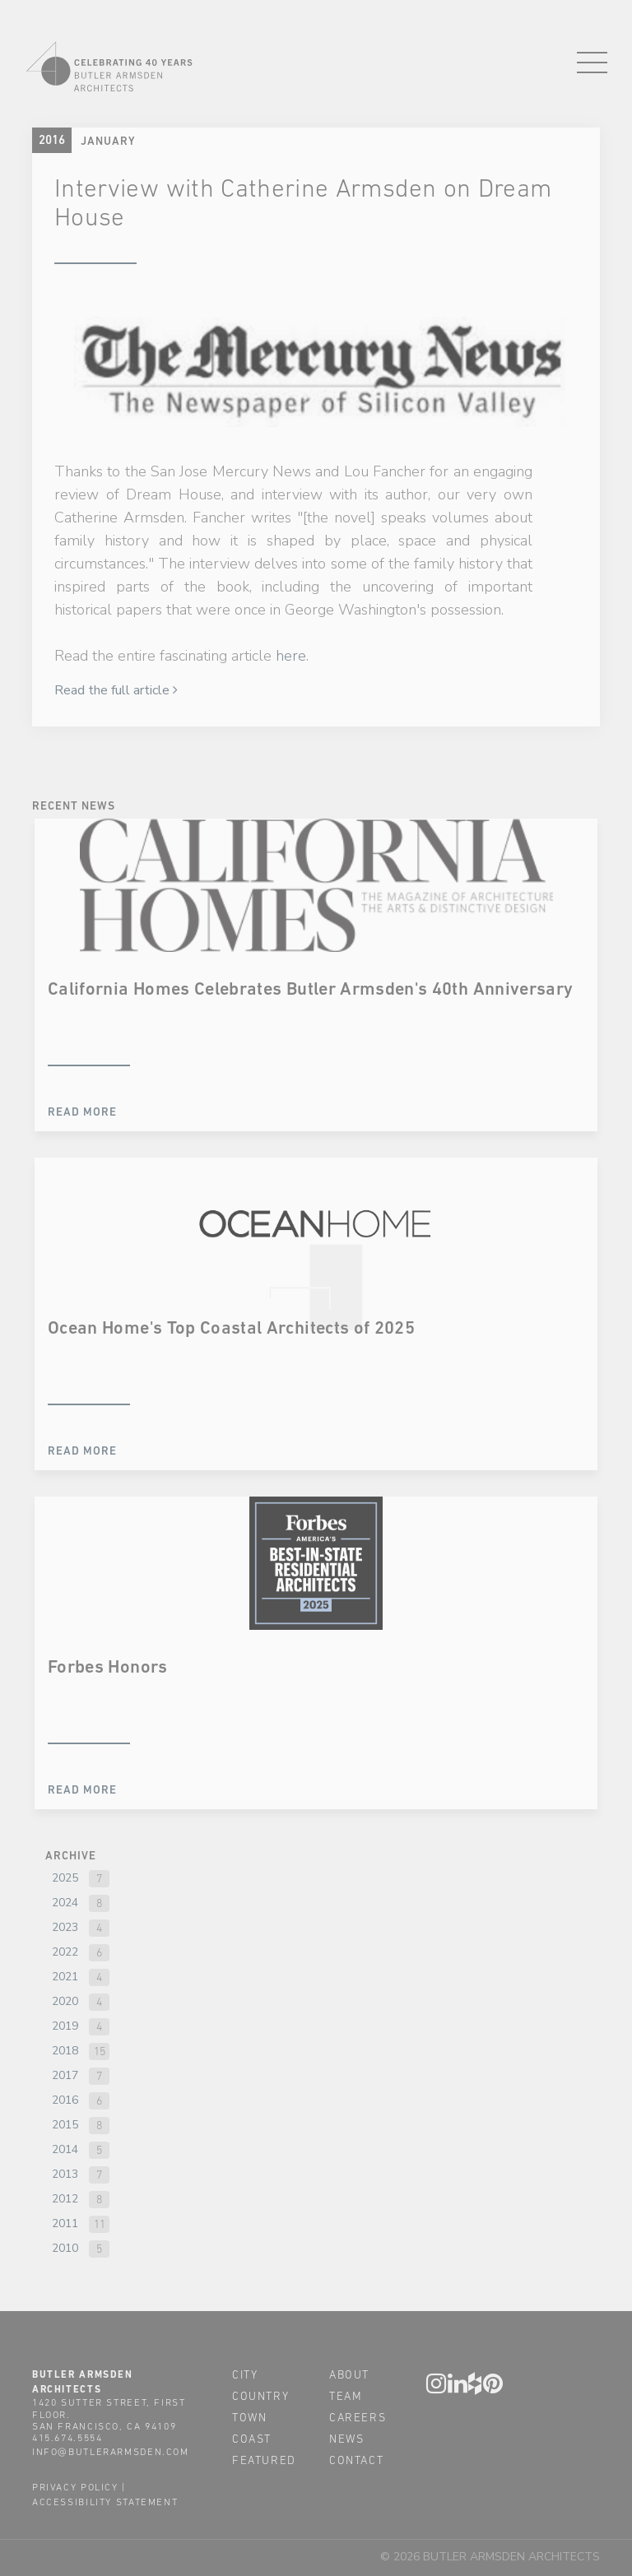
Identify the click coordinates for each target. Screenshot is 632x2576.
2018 (65, 2050)
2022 (65, 1952)
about (349, 2374)
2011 (65, 2223)
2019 (65, 2026)
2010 (65, 2248)
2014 (65, 2149)
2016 (65, 2100)
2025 (65, 1878)
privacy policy (75, 2487)
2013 (65, 2174)
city (245, 2374)
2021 (65, 1976)
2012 (65, 2199)
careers (357, 2417)
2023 (65, 1927)
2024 (65, 1902)
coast (252, 2438)
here (291, 656)
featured (264, 2460)
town (249, 2417)
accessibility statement (105, 2502)
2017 (65, 2075)
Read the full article (116, 690)
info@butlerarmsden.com (110, 2452)
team (345, 2395)
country (260, 2395)
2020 (65, 2001)
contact (356, 2460)
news (346, 2438)
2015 (65, 2125)
